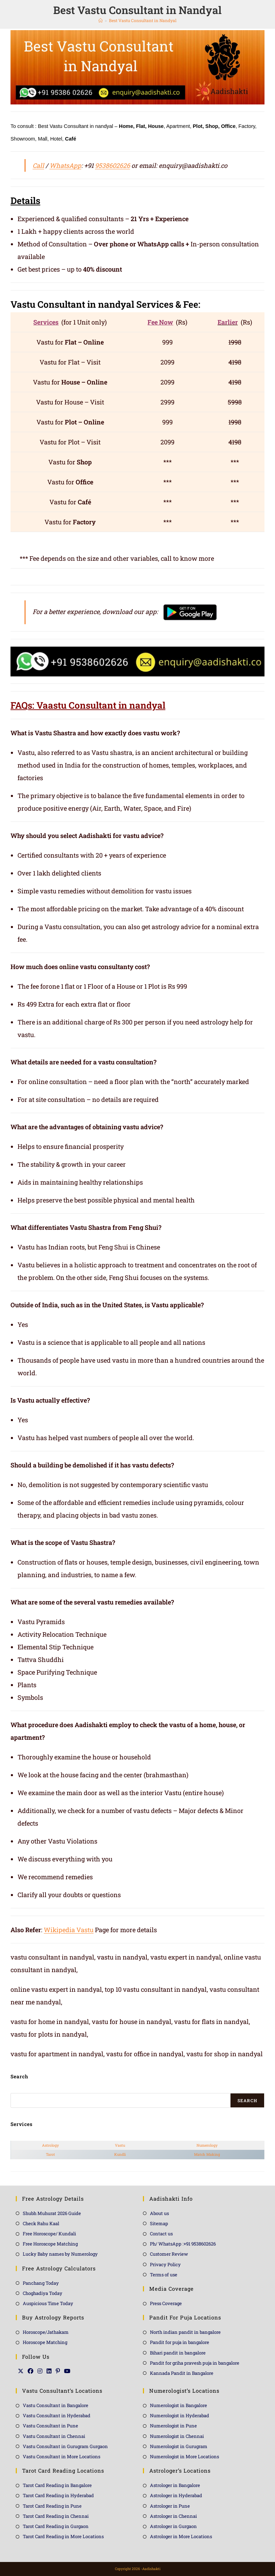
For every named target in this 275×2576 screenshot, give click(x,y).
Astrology (50, 2145)
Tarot (50, 2154)
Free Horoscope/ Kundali (49, 2233)
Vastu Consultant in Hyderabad (56, 2415)
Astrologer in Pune (170, 2506)
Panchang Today (41, 2283)
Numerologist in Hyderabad (179, 2415)
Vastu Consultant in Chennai (54, 2436)
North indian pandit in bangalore (185, 2332)
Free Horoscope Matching (50, 2244)
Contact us (161, 2233)
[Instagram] (39, 2371)
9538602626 (112, 165)
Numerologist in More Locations (184, 2456)
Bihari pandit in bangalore (178, 2353)
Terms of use (163, 2274)
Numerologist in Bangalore (178, 2405)
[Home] (100, 20)
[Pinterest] (58, 2371)
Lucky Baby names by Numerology (60, 2254)
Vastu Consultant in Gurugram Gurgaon (65, 2446)
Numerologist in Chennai (177, 2436)
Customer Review (169, 2254)
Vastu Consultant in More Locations (61, 2456)
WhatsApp (65, 165)
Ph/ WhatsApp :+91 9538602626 (183, 2244)
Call (38, 165)
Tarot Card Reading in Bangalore (57, 2485)
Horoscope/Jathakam (46, 2332)
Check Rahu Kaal (41, 2223)
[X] (20, 2371)
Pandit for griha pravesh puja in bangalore (194, 2363)
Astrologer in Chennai (173, 2516)
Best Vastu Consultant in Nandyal (143, 20)
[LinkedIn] (49, 2371)
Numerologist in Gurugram (178, 2446)
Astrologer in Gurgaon (173, 2526)
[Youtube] (67, 2371)
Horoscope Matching (45, 2342)
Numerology (207, 2145)
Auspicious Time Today (48, 2303)
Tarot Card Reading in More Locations (63, 2536)
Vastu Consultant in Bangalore (55, 2405)
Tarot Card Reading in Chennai (56, 2516)
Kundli (120, 2154)
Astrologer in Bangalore (175, 2485)
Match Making (207, 2154)
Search (247, 2100)
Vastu (120, 2145)
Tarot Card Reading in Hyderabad (58, 2495)
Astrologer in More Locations (181, 2536)
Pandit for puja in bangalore (179, 2342)
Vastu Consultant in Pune (50, 2425)
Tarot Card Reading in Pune (52, 2506)
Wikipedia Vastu (69, 1930)
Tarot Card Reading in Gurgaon (56, 2526)
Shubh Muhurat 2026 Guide (52, 2213)
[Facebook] (30, 2371)
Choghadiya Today (42, 2293)
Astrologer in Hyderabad (176, 2495)
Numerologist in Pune (173, 2425)
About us (159, 2213)
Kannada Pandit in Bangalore (181, 2373)
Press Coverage (166, 2303)
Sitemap (159, 2223)
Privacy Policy (165, 2264)
